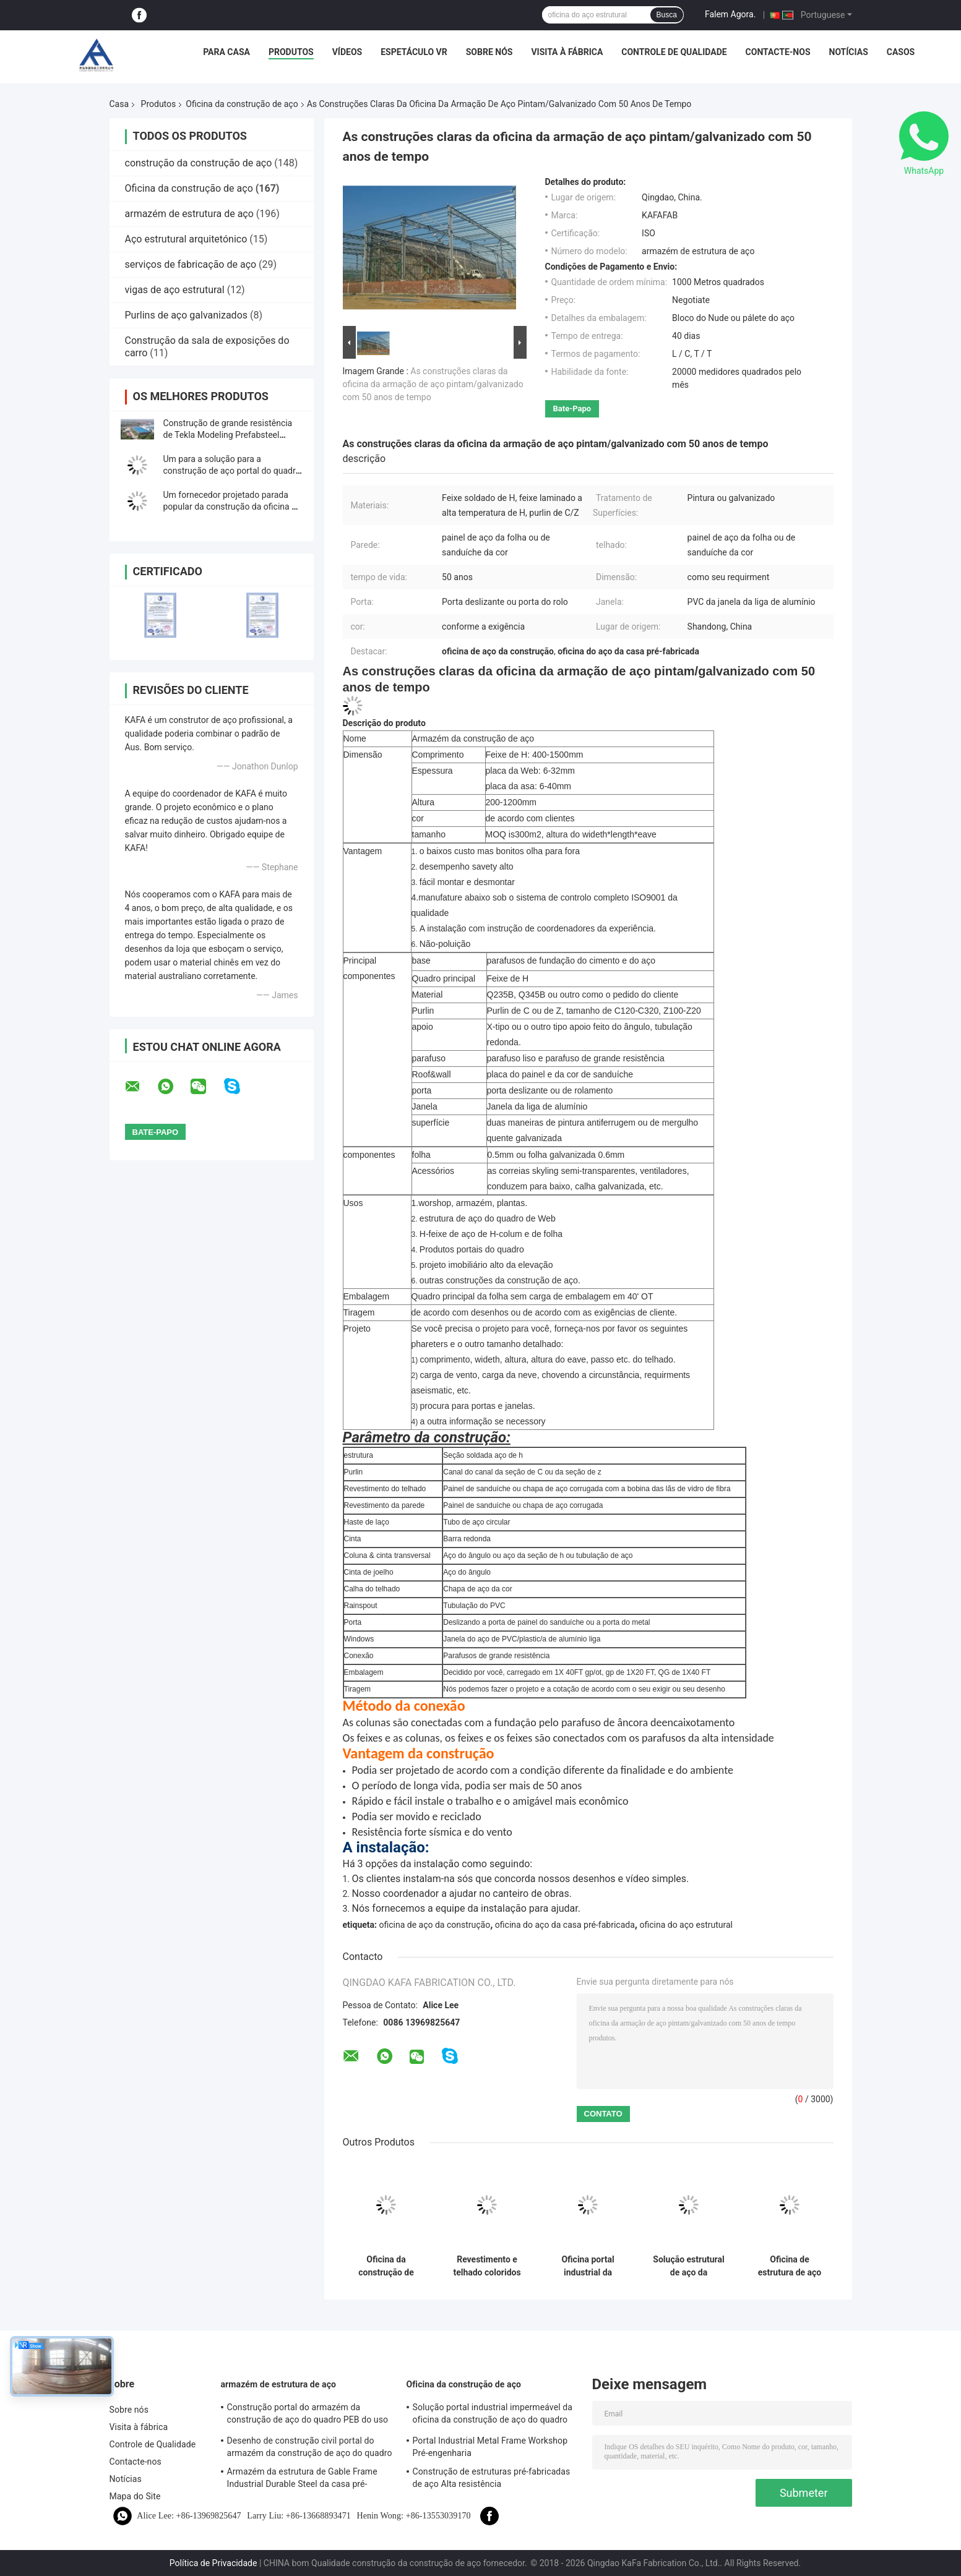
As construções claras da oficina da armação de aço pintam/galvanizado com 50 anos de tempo (433, 384)
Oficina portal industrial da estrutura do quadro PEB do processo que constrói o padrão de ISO (588, 2266)
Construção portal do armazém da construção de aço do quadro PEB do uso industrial (308, 2415)
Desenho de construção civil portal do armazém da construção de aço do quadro (309, 2447)
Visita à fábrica (567, 52)
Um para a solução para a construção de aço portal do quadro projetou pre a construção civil (232, 470)
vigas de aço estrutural (175, 290)
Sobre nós (489, 52)
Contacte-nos (778, 52)
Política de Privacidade (213, 2563)
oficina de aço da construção (434, 1925)
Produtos (291, 52)
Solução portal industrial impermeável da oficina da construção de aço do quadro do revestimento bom (492, 2415)
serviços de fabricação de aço (191, 264)
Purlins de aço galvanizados (186, 315)
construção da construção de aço (198, 163)
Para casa (226, 52)
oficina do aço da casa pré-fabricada (565, 1925)
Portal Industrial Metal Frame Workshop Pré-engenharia (490, 2447)
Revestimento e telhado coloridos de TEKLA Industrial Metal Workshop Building (487, 2266)
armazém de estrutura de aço (189, 214)
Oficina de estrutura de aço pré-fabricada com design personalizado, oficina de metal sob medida (789, 2266)
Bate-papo (572, 408)
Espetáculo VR (414, 52)
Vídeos (347, 52)
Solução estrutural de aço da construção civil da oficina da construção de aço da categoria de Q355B (688, 2266)
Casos (901, 52)
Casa (119, 104)
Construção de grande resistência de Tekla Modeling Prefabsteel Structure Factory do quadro (228, 434)
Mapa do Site (135, 2496)
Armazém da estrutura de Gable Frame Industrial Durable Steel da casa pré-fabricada (302, 2480)
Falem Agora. (730, 14)
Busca (667, 15)
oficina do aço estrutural (686, 1925)
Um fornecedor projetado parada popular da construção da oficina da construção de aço (232, 506)
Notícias (848, 52)
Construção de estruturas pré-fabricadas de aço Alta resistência (492, 2478)
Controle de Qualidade (673, 52)
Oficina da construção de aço (242, 104)
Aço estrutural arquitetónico (186, 239)
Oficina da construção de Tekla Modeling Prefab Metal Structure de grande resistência (386, 2266)
